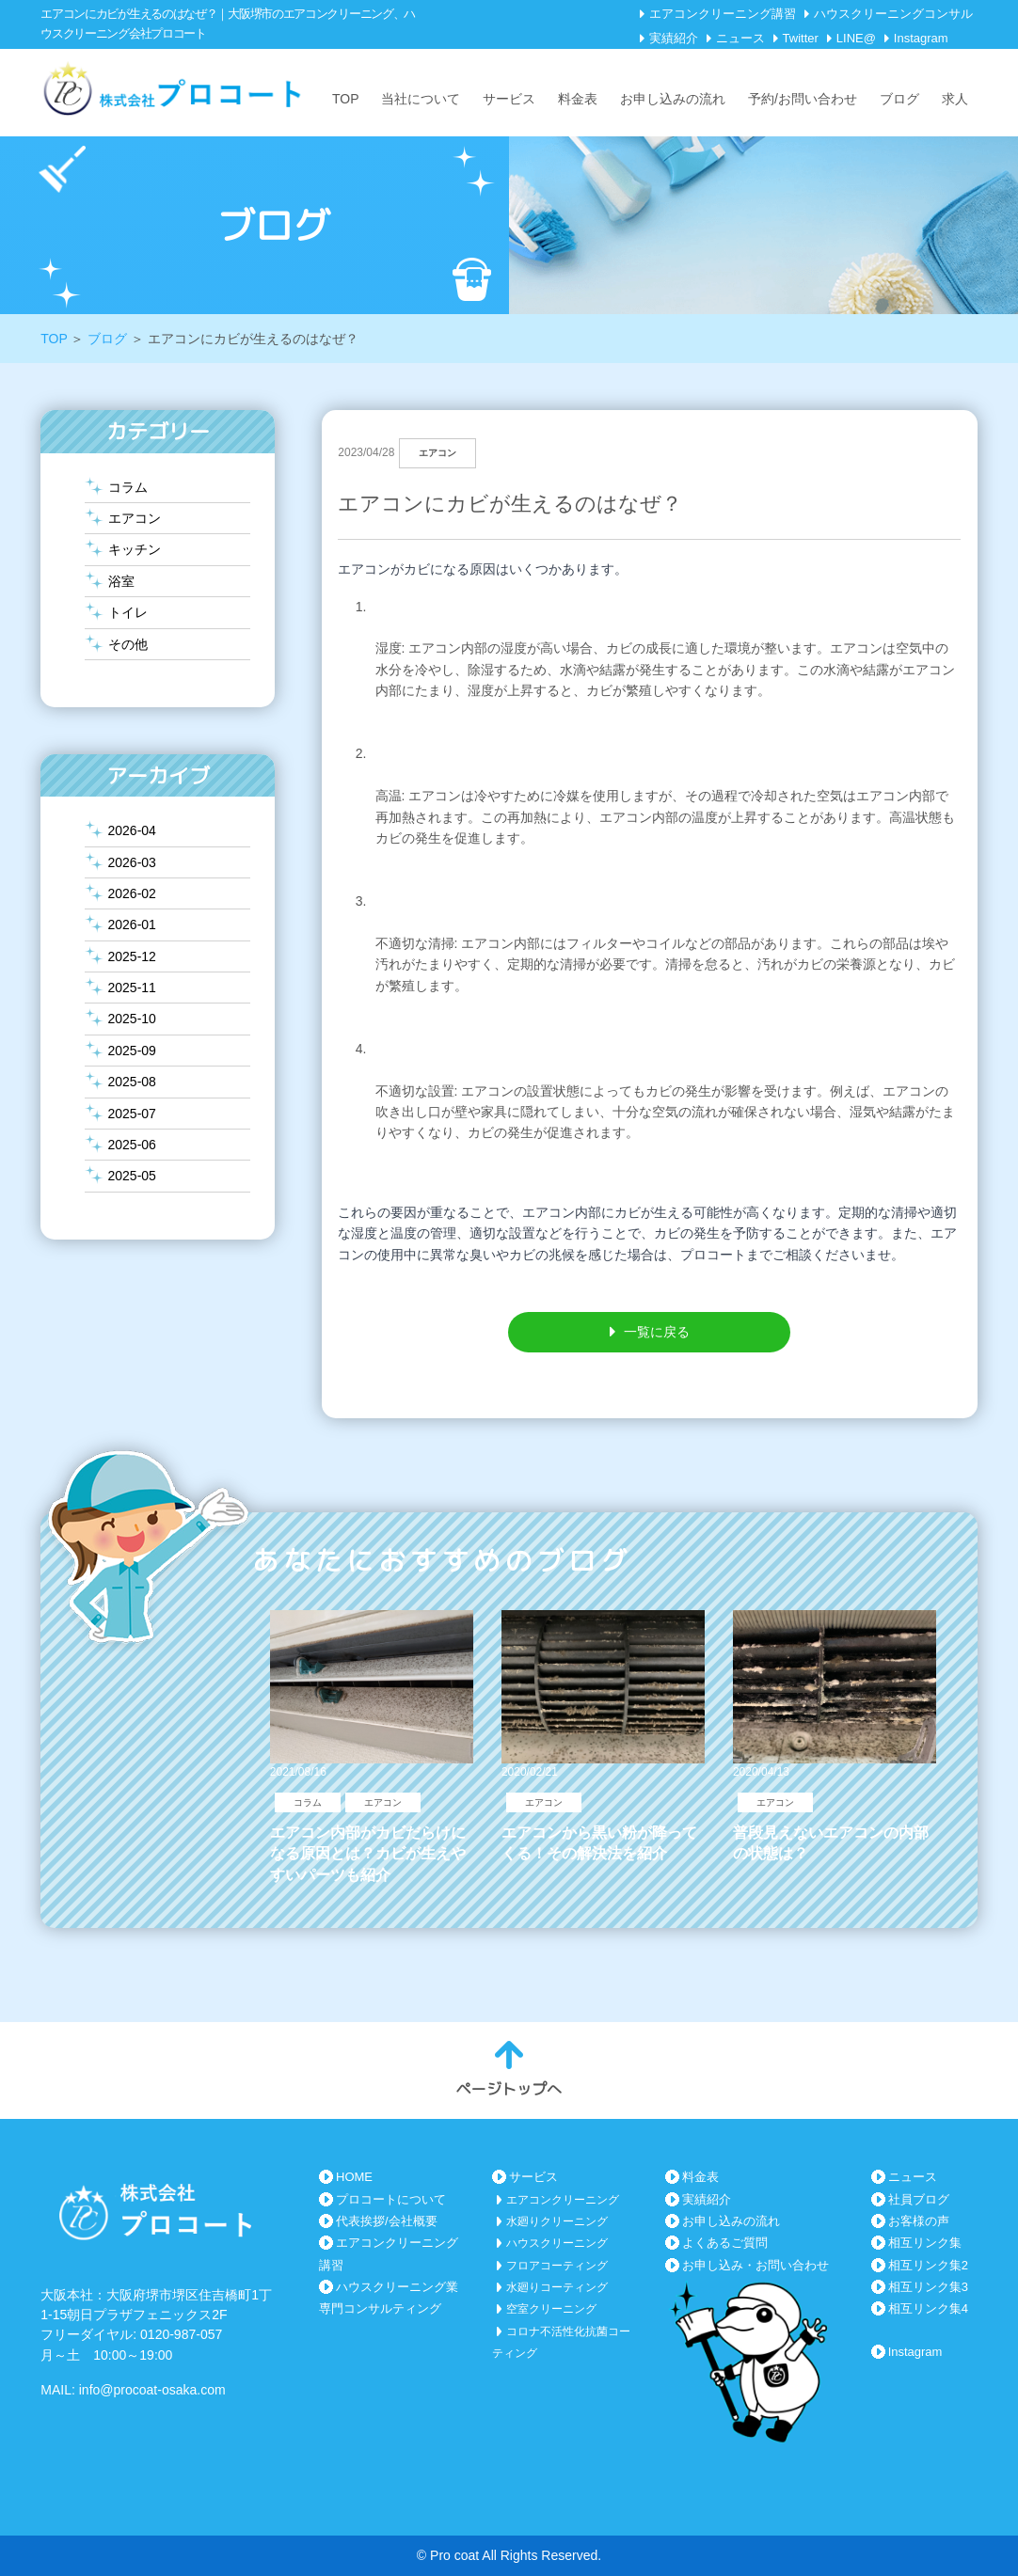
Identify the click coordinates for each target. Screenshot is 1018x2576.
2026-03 (132, 862)
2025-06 (132, 1144)
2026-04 (132, 830)
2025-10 (132, 1018)
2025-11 (132, 987)
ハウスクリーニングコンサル (893, 14)
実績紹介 (673, 38)
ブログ (899, 98)
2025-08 (132, 1081)
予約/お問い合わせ (802, 98)
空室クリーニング (551, 2308)
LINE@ (856, 38)
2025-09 (132, 1050)
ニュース (740, 38)
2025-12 (132, 956)
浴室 (121, 581)
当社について (420, 98)
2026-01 (132, 924)
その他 (128, 644)
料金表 (577, 98)
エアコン (134, 518)
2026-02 (132, 893)
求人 (955, 98)
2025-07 (132, 1113)
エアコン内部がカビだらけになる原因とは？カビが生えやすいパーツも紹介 (368, 1854)
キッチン (134, 549)
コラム (128, 487)
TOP (345, 98)
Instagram (921, 38)
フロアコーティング (557, 2265)
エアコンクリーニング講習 (722, 14)
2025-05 (132, 1175)
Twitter (801, 38)
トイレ (128, 612)
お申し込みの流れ (672, 98)
